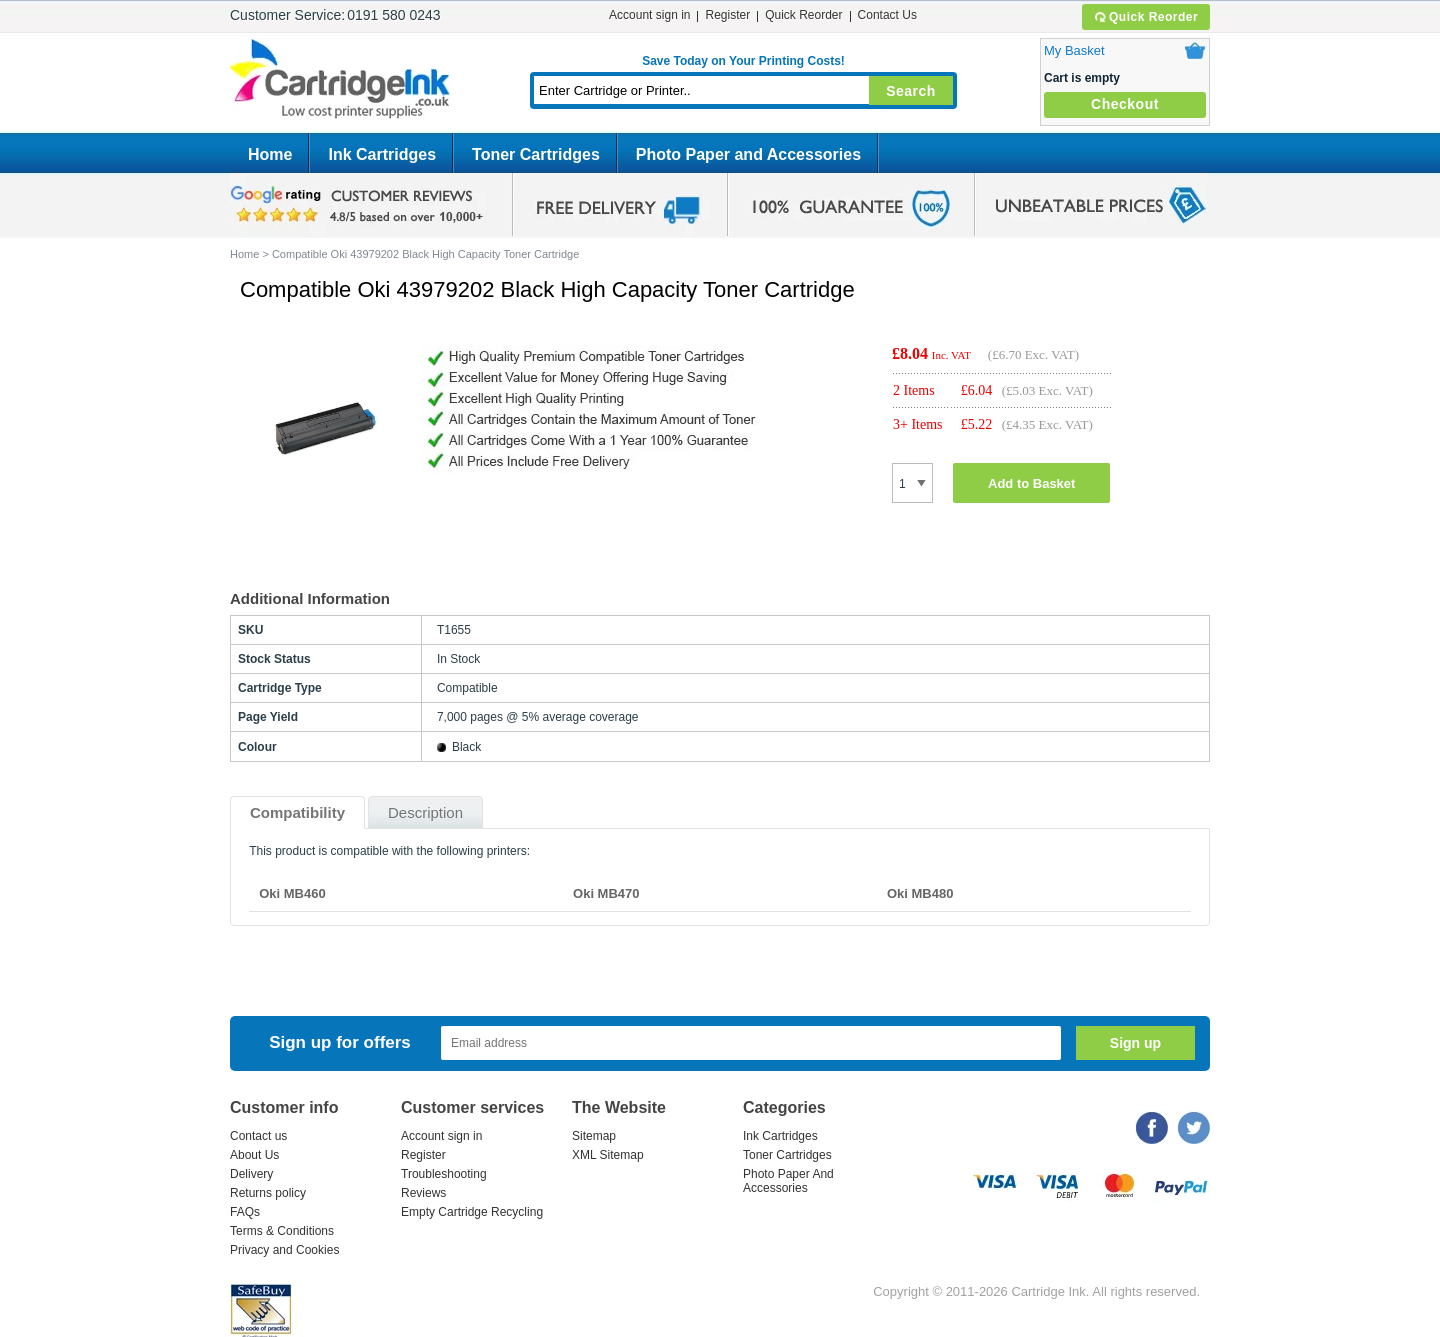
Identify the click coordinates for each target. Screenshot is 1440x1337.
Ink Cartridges (382, 154)
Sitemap (594, 1136)
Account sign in (649, 15)
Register (727, 15)
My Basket (1074, 50)
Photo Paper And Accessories (788, 1181)
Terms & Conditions (282, 1231)
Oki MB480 (920, 893)
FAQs (245, 1212)
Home (270, 154)
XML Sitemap (608, 1155)
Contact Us (887, 15)
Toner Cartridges (536, 154)
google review (360, 205)
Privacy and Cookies (284, 1250)
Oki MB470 (606, 893)
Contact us (258, 1136)
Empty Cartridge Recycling (472, 1212)
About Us (254, 1155)
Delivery (251, 1174)
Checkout (1125, 104)
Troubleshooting (444, 1174)
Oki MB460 (292, 893)
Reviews (423, 1193)
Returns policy (268, 1193)
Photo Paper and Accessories (748, 154)
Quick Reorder (1145, 17)
